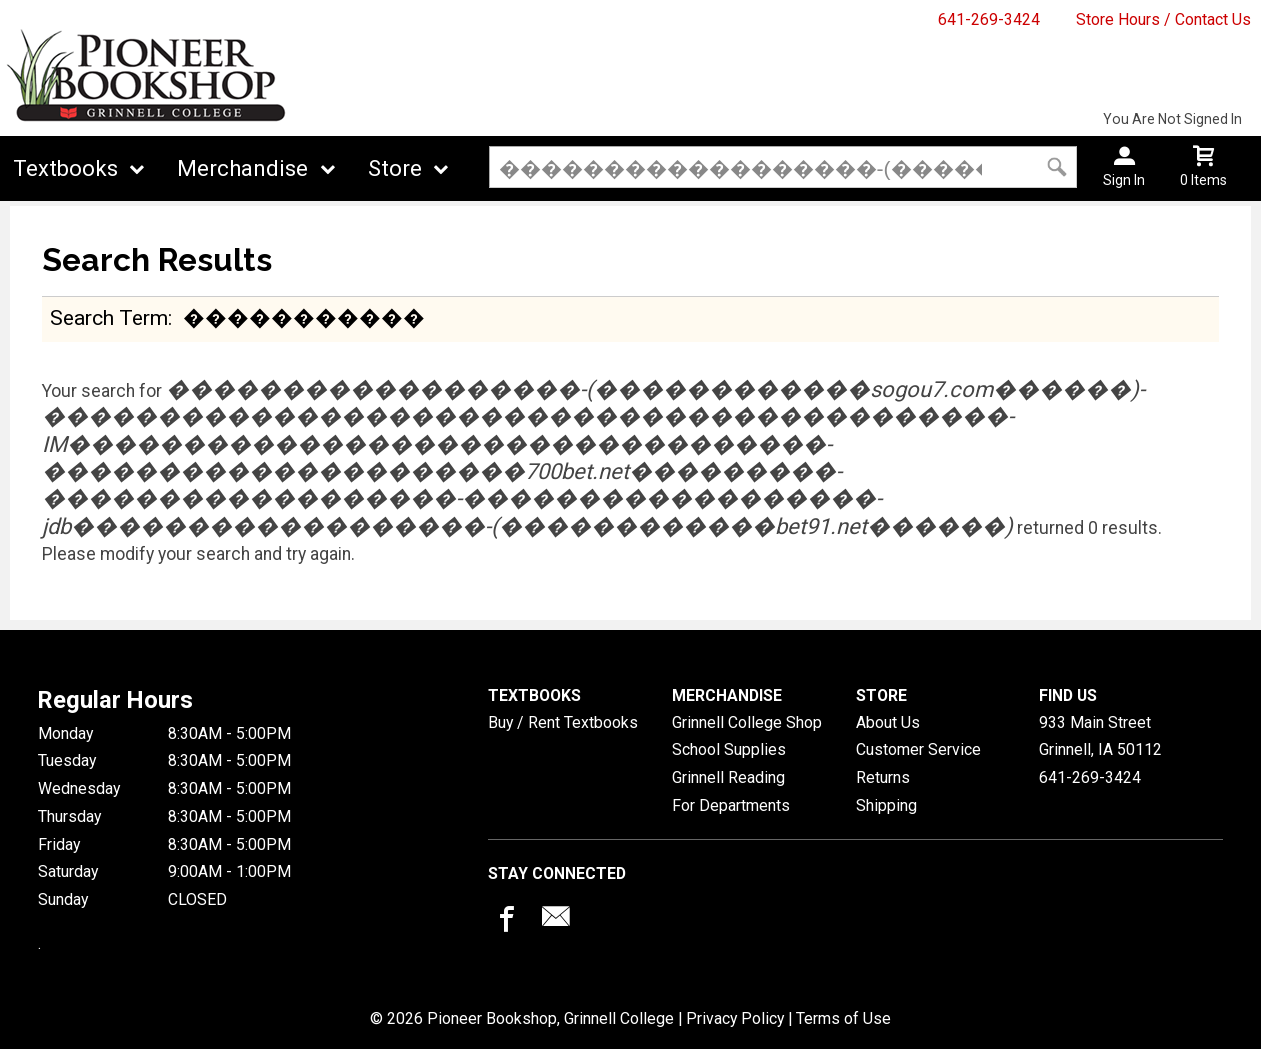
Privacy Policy (735, 1018)
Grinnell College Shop (747, 722)
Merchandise (242, 168)
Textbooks (65, 168)
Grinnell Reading (728, 777)
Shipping (886, 805)
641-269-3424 (989, 19)
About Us (888, 722)
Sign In (1124, 180)
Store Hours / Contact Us (1163, 19)
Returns (883, 777)
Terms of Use (843, 1018)
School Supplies (729, 749)
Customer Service (918, 749)
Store (395, 168)
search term (109, 317)
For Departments (731, 805)
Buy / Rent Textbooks (563, 722)
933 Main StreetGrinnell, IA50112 (1100, 736)
